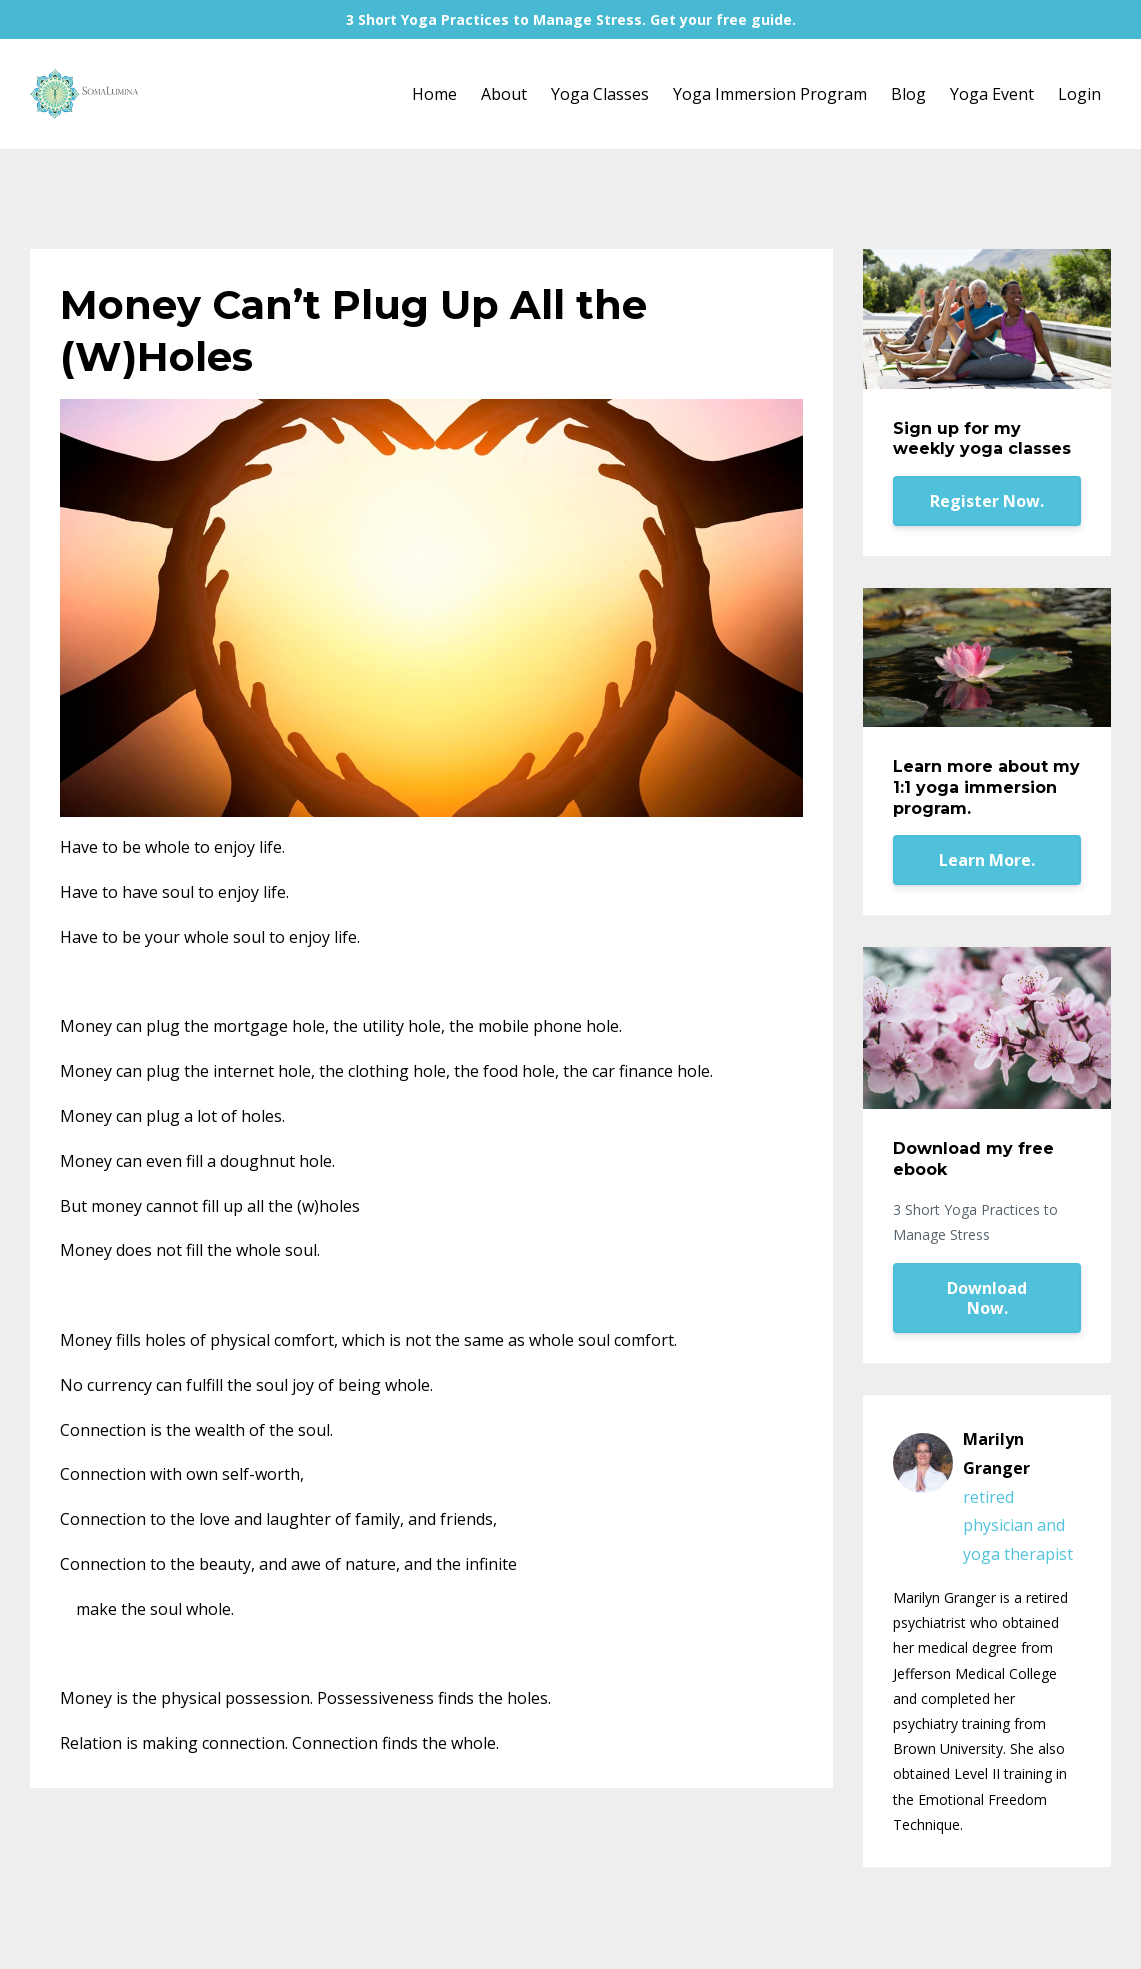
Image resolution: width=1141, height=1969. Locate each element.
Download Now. (987, 1298)
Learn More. (987, 860)
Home (434, 94)
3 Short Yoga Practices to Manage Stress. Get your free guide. (571, 19)
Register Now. (987, 501)
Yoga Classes (600, 94)
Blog (908, 94)
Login (1079, 94)
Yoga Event (992, 94)
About (504, 94)
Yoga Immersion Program (770, 94)
